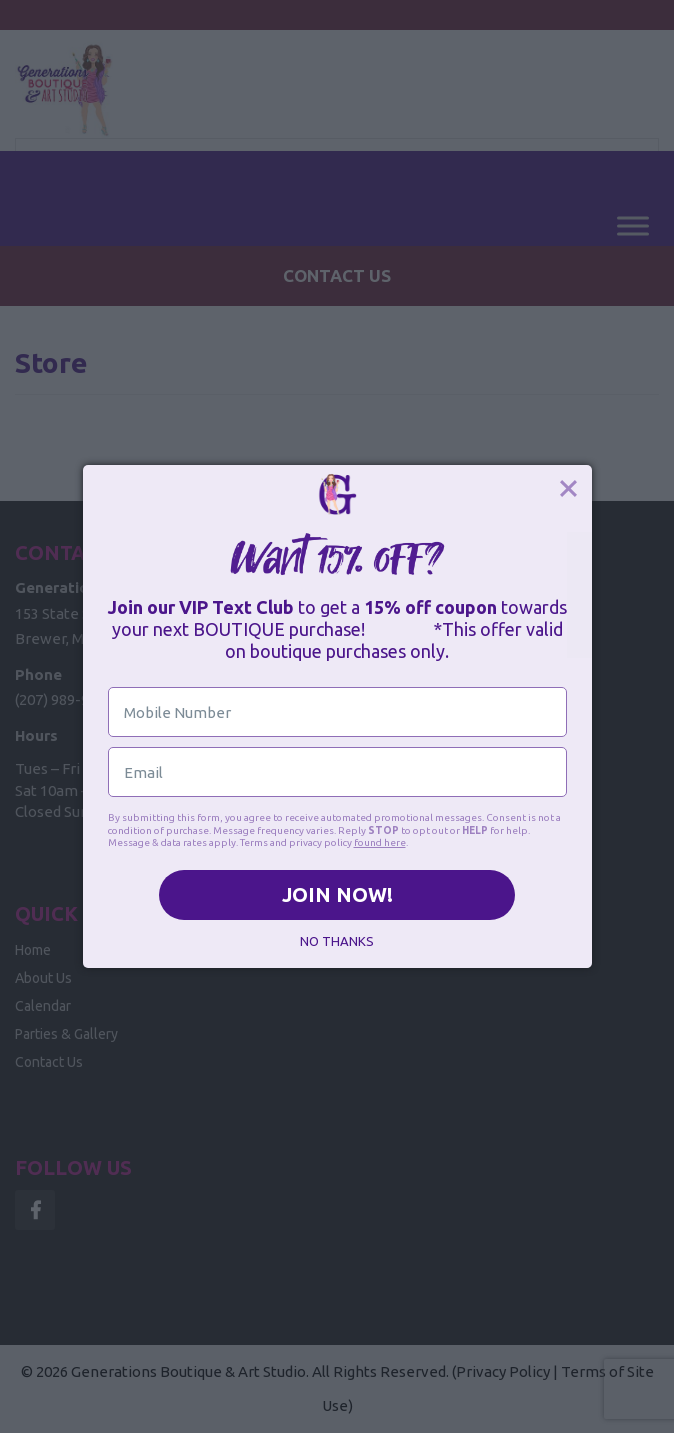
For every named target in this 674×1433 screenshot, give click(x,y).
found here (380, 842)
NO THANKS (337, 941)
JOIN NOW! (337, 894)
